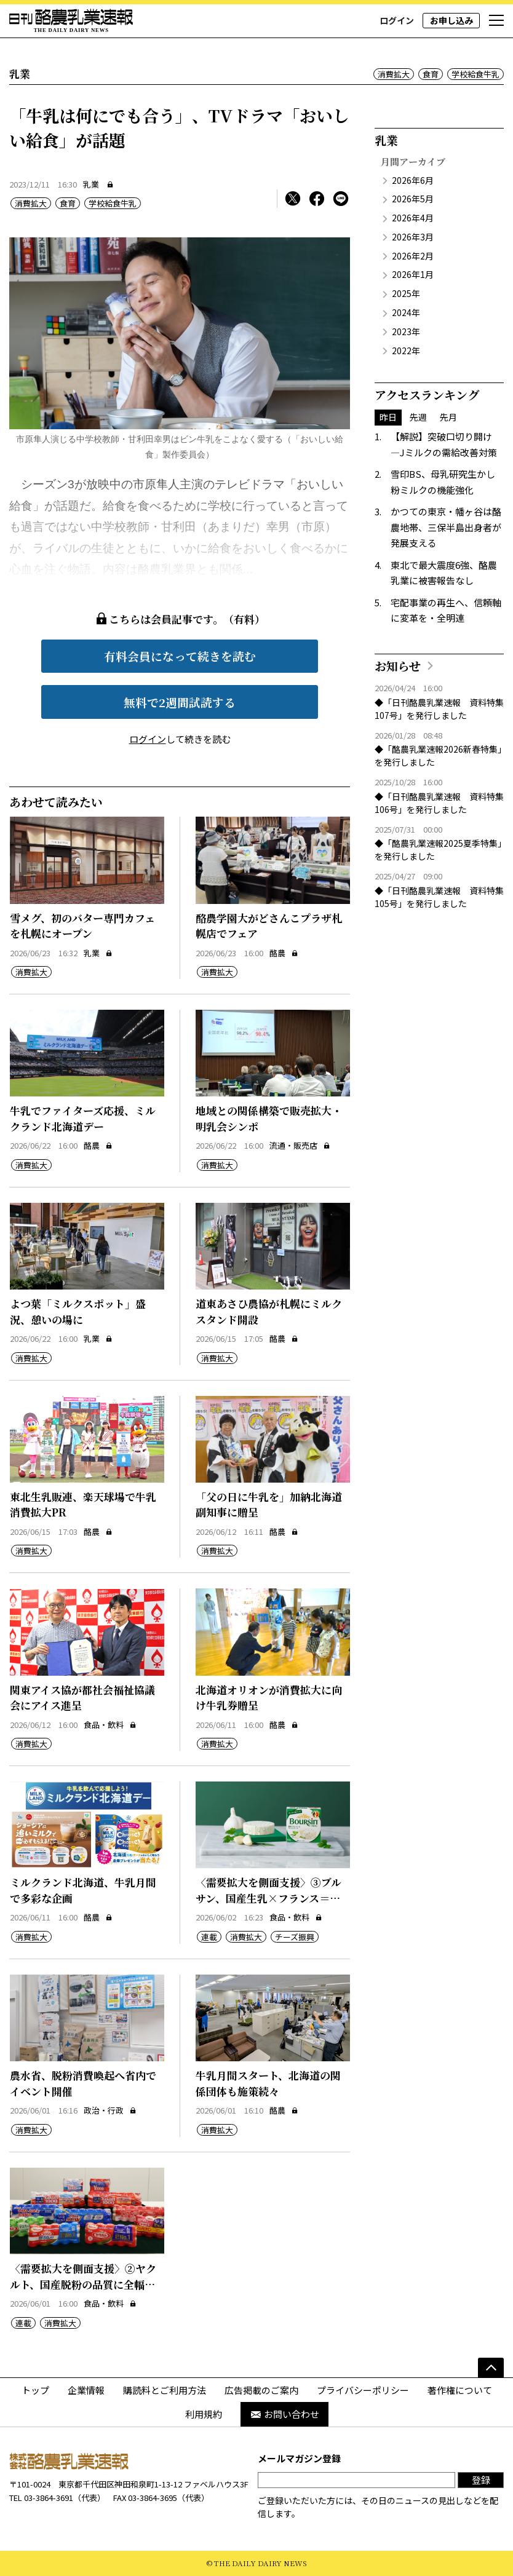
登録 (481, 2479)
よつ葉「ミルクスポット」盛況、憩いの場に (78, 1311)
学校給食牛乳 (475, 74)
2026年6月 (413, 180)
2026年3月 (413, 237)
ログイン (397, 20)
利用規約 (203, 2414)
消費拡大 (394, 74)
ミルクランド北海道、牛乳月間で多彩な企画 (83, 1890)
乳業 (91, 184)
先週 (418, 417)
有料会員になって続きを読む (180, 656)
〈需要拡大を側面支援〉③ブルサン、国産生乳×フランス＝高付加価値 (268, 1897)
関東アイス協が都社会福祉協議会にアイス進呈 (82, 1697)
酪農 (283, 953)
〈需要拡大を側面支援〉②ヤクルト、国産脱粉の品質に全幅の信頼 (83, 2284)
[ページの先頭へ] (491, 2367)
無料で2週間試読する (180, 702)
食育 (431, 74)
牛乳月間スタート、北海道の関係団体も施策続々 (268, 2083)
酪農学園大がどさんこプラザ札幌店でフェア (269, 925)
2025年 (406, 293)
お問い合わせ (284, 2414)
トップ (35, 2390)
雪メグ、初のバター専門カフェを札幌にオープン (82, 925)
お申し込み (451, 20)
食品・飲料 (110, 1724)
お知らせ (398, 665)
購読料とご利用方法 (164, 2390)
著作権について (459, 2390)
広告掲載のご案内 (261, 2390)
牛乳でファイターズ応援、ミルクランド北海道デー (83, 1118)
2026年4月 (413, 218)
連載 (209, 1937)
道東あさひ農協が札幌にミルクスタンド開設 (269, 1311)
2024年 (406, 312)
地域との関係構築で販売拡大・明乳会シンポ (269, 1118)
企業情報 (86, 2390)
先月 (448, 417)
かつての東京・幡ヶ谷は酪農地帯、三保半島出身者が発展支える (446, 527)
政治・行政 (110, 2110)
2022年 (406, 350)
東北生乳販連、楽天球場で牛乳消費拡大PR (83, 1504)
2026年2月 (413, 256)
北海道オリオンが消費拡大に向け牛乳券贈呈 (269, 1697)
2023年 (406, 331)
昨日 (388, 417)
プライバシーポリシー (363, 2390)
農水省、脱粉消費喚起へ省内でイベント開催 (83, 2083)
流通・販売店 (299, 1145)
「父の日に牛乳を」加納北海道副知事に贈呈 (269, 1504)
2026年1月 (413, 274)
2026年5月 (413, 198)
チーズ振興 (294, 1937)
